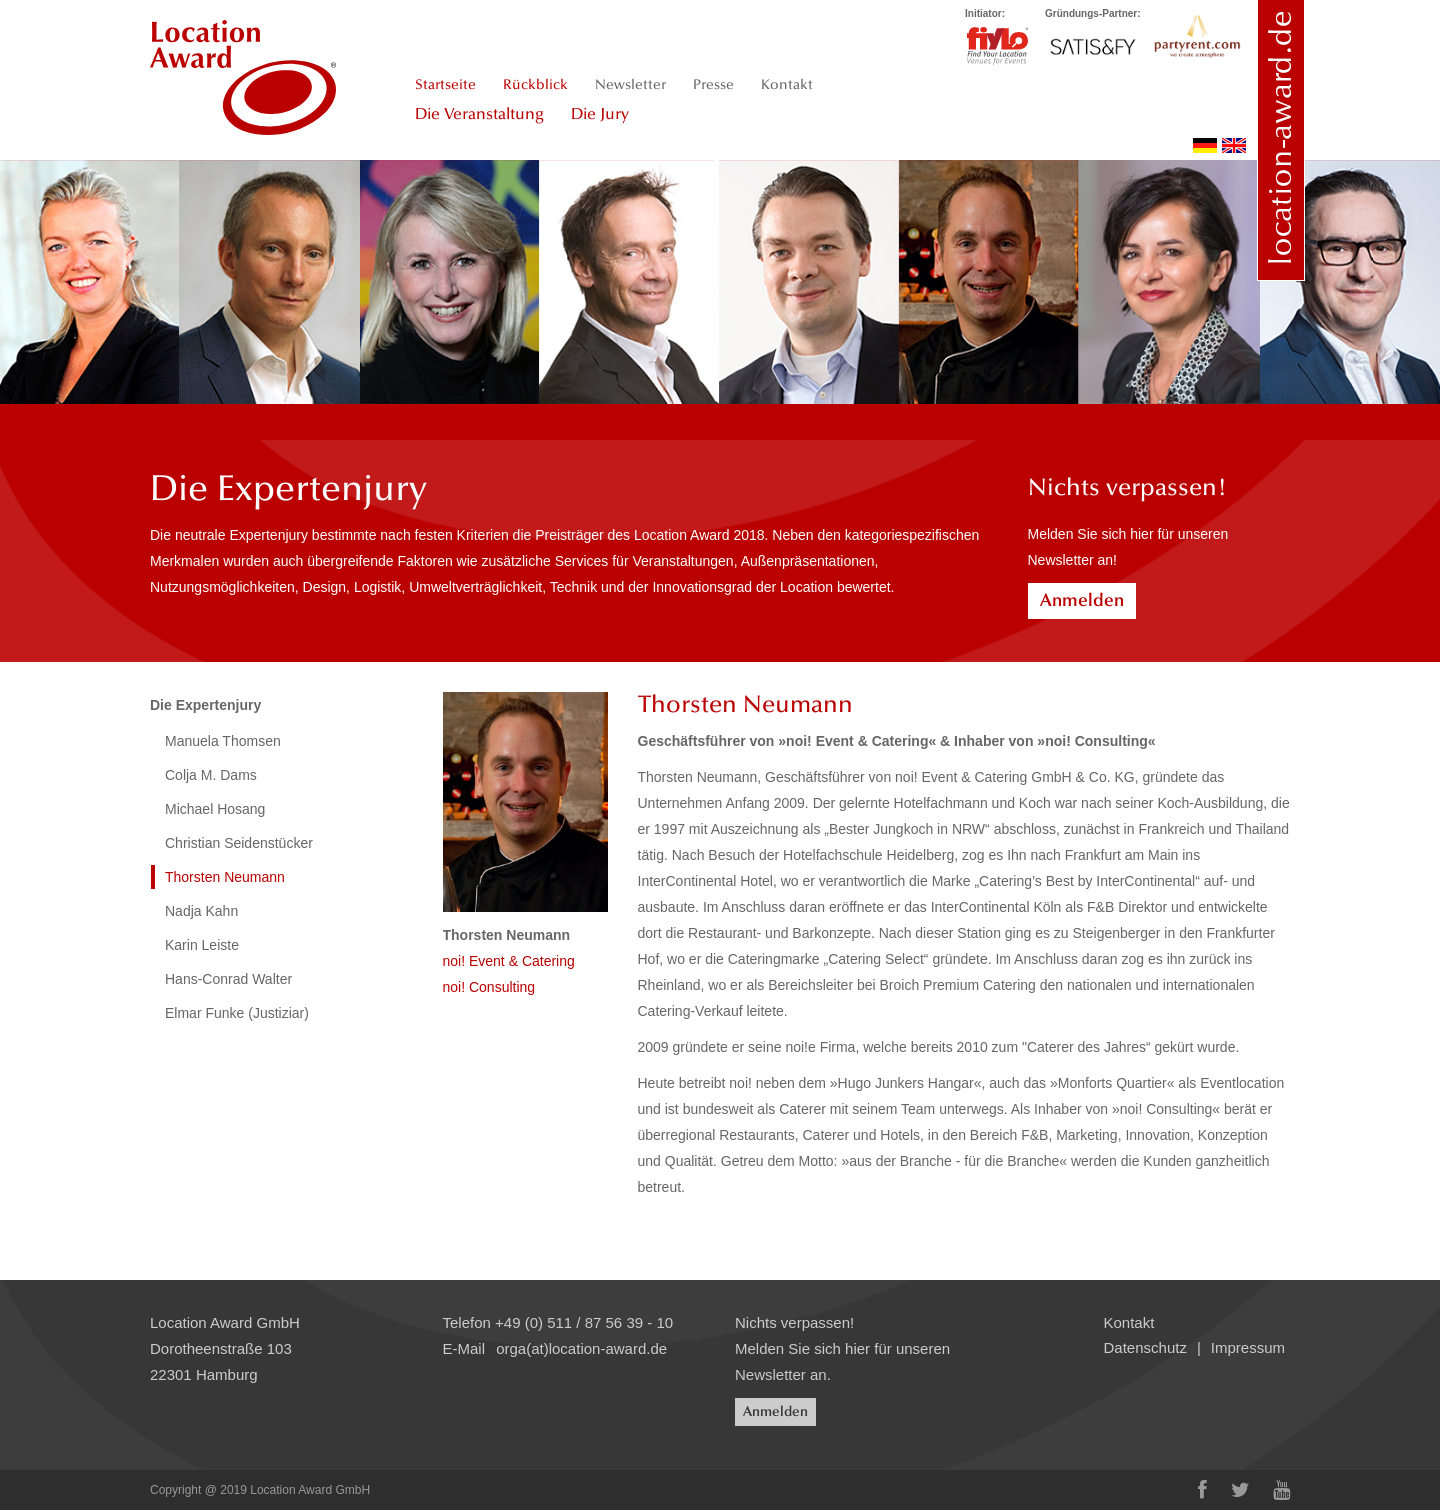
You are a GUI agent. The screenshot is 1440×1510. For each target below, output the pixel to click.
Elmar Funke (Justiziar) (237, 1013)
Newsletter (630, 84)
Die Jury (600, 114)
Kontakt (787, 84)
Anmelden (1082, 600)
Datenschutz (1145, 1347)
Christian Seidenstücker (239, 843)
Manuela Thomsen (223, 741)
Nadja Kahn (201, 911)
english (1234, 145)
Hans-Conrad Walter (228, 979)
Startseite (445, 84)
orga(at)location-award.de (581, 1348)
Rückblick (535, 84)
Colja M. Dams (211, 775)
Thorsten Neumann (225, 877)
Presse (713, 84)
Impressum (1248, 1347)
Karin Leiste (202, 945)
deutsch (1205, 145)
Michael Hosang (215, 809)
